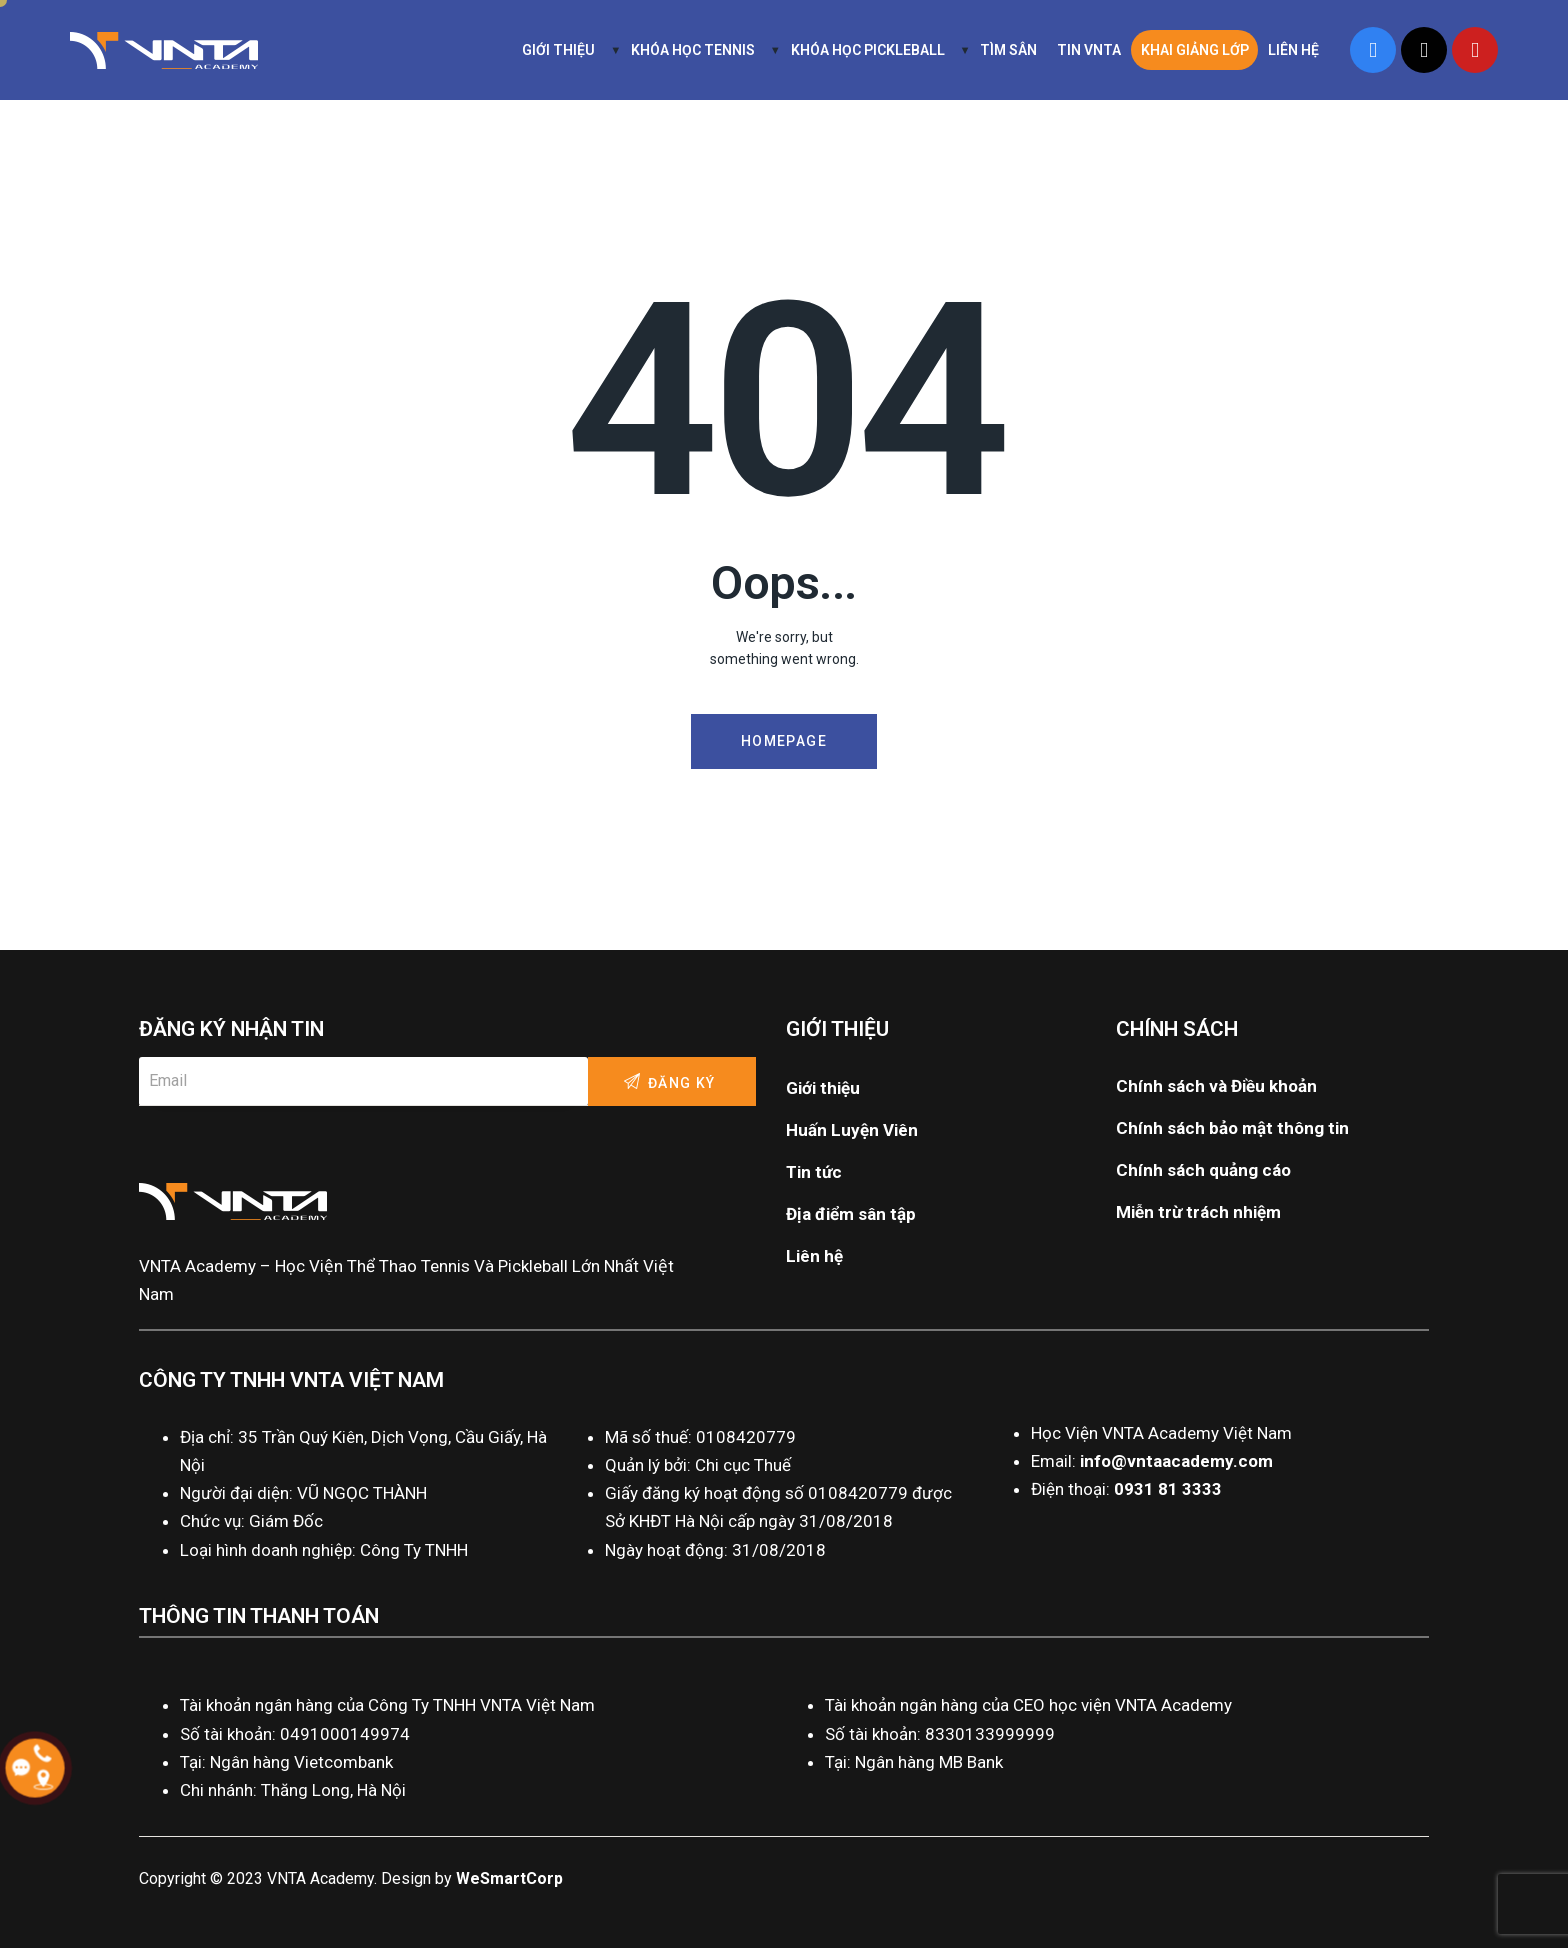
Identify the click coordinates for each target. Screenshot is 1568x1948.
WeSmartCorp (509, 1878)
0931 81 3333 (1168, 1489)
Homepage (784, 741)
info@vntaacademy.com (1176, 1461)
